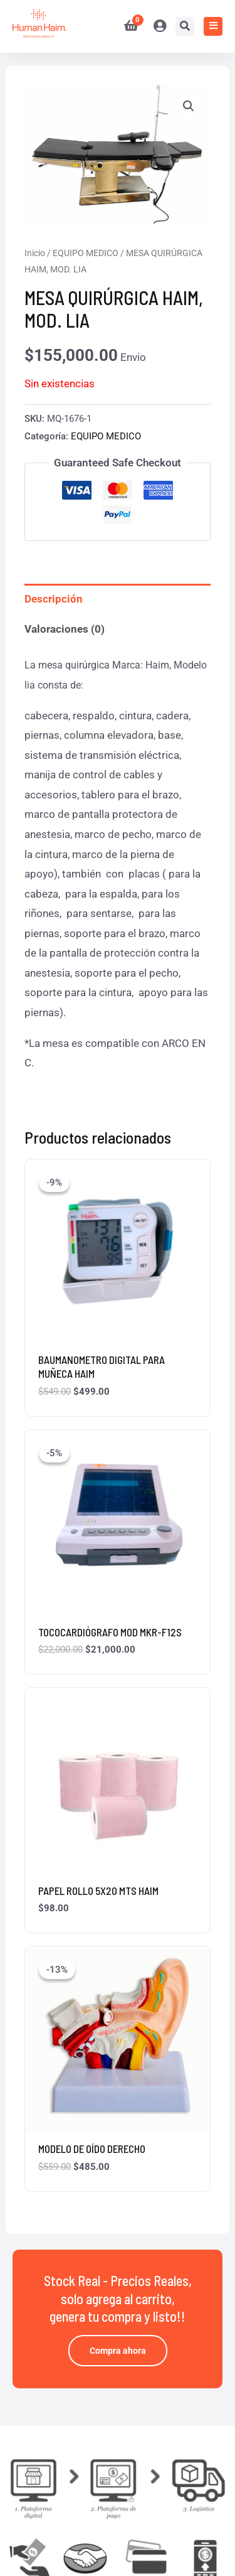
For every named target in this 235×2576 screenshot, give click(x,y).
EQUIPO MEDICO (85, 253)
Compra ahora (118, 2351)
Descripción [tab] (53, 599)
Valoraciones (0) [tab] (64, 629)
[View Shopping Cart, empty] (126, 26)
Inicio (34, 253)
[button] (188, 106)
